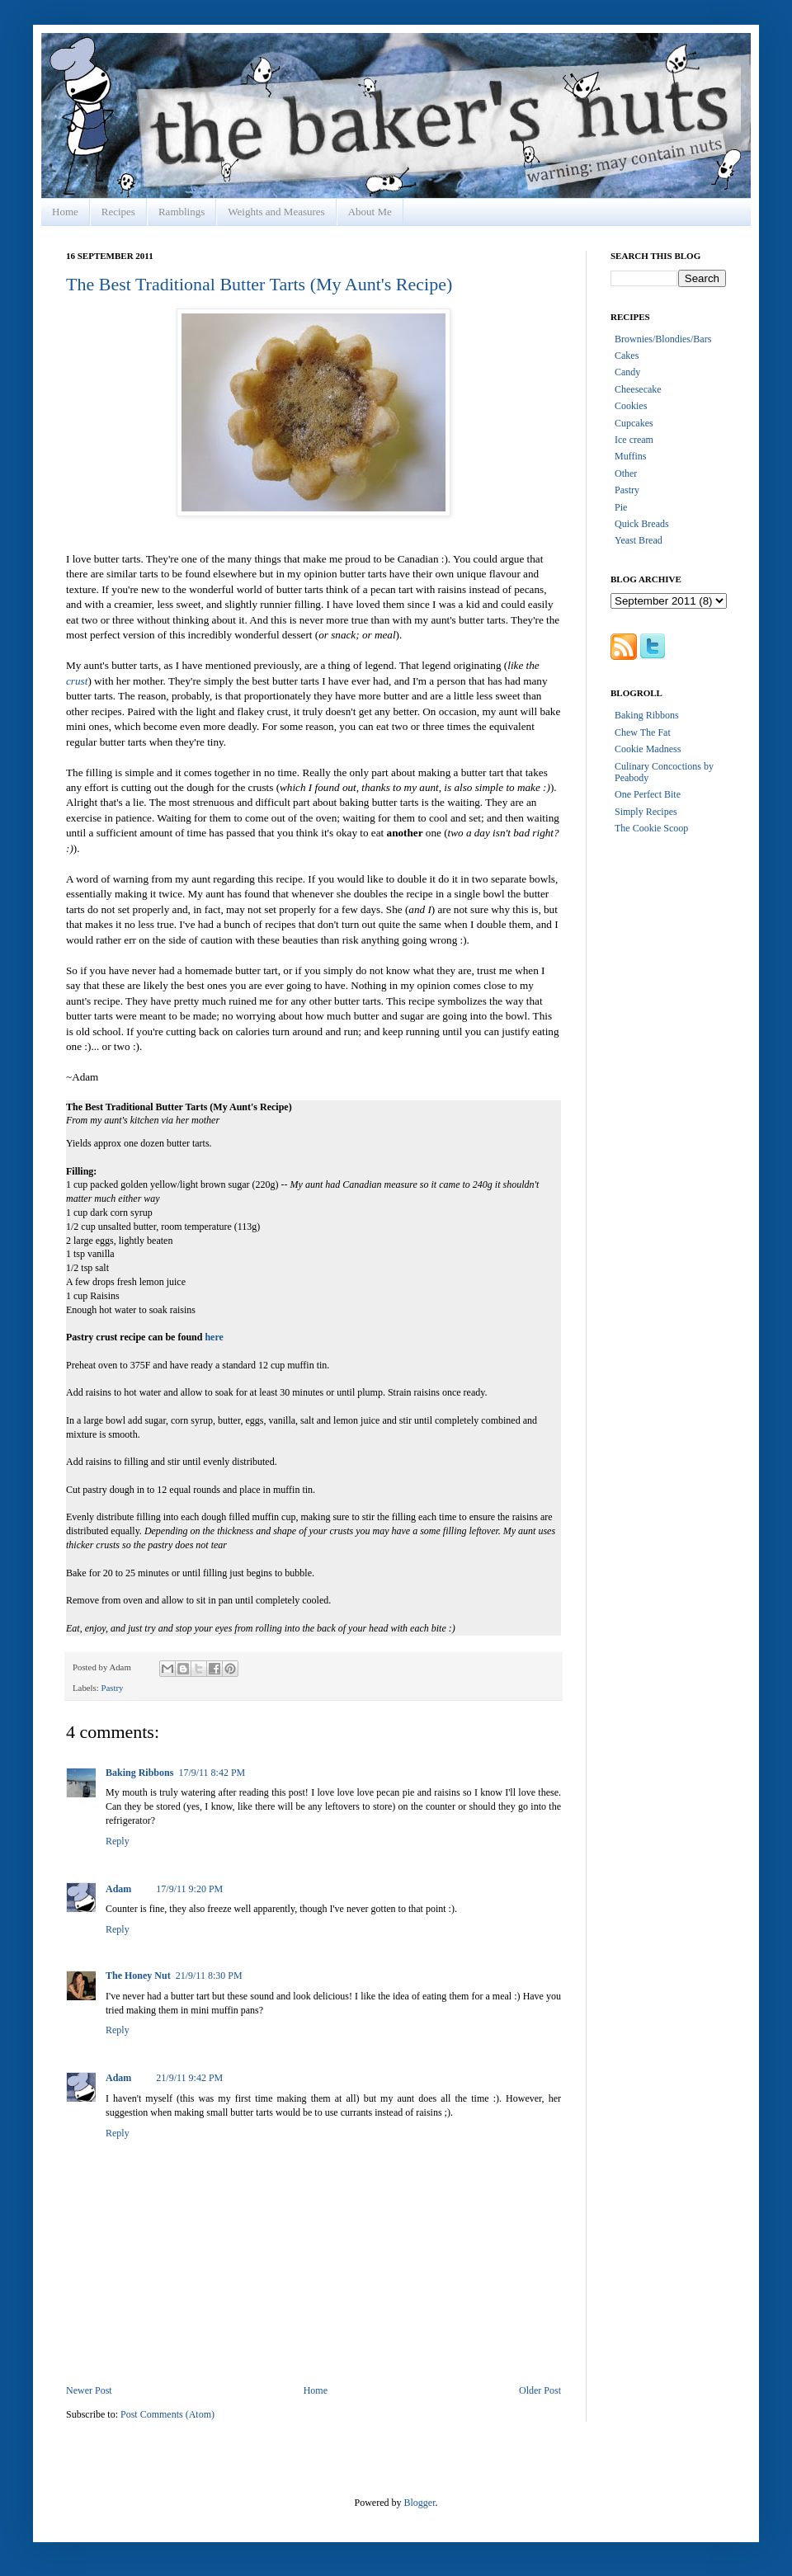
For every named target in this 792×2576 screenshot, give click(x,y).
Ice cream (634, 439)
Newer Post (89, 2390)
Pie (621, 507)
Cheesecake (638, 389)
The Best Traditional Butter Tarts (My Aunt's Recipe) (259, 284)
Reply (118, 1841)
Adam (118, 1889)
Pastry (112, 1688)
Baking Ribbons (139, 1772)
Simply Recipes (646, 811)
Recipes (118, 211)
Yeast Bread (638, 540)
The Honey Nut (138, 1975)
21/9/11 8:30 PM (209, 1975)
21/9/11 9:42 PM (189, 2078)
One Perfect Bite (648, 794)
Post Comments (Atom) (167, 2414)
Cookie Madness (648, 749)
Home (65, 211)
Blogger (420, 2502)
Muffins (630, 456)
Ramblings (181, 211)
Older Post (540, 2390)
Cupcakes (634, 423)
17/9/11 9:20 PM (189, 1889)
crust (76, 681)
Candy (627, 372)
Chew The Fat (643, 732)
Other (626, 473)
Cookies (631, 406)
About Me (370, 211)
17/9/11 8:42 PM (211, 1772)
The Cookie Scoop (651, 828)
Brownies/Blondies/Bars (663, 339)
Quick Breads (642, 524)
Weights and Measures (276, 211)
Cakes (627, 355)
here (214, 1337)
